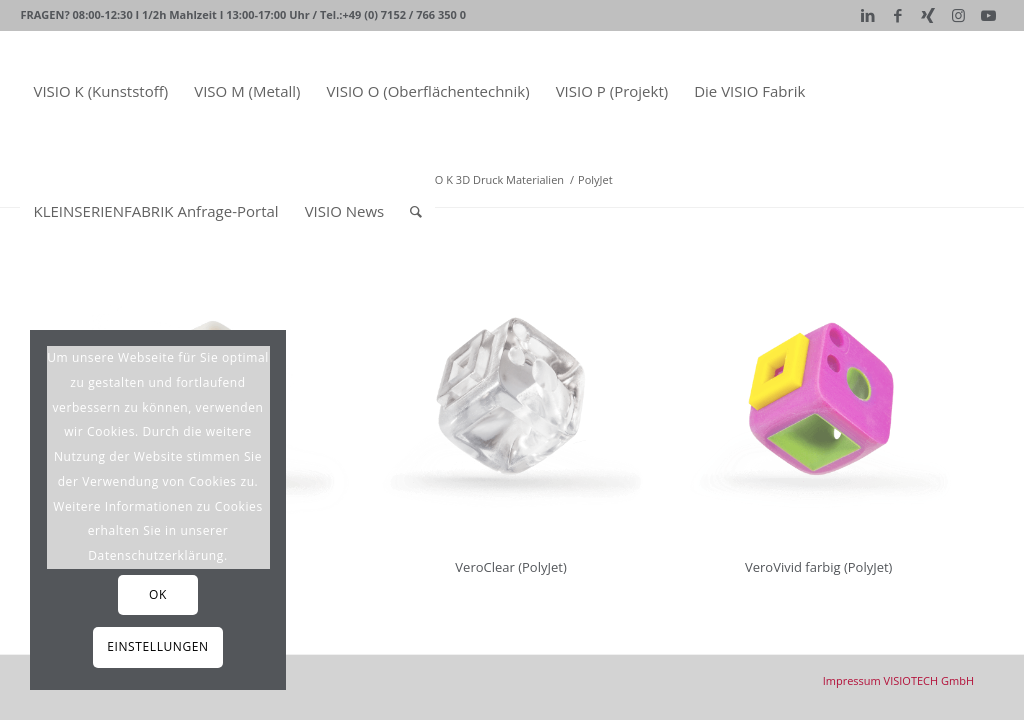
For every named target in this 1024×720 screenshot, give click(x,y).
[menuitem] (100, 91)
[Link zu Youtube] (989, 15)
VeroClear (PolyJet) (510, 567)
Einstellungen (157, 646)
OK (158, 594)
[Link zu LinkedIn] (868, 15)
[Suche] (416, 211)
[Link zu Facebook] (898, 15)
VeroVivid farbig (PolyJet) (818, 567)
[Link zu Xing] (928, 15)
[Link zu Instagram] (958, 15)
